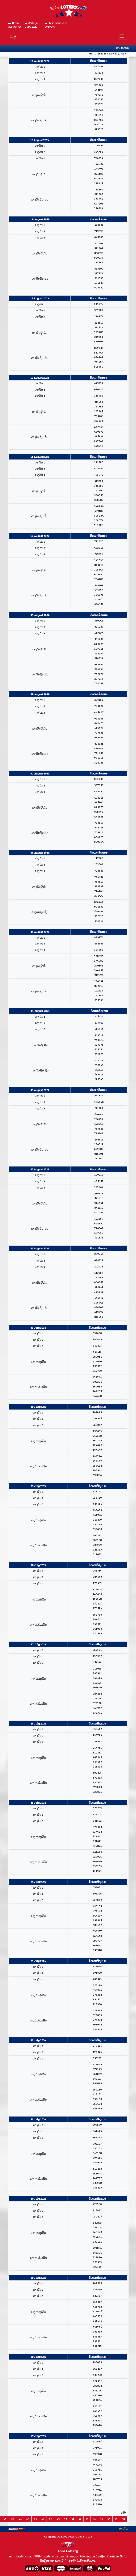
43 (12, 2518)
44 (20, 2518)
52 (80, 2518)
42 (5, 2518)
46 (35, 2518)
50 (65, 2518)
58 (123, 2518)
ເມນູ (13, 36)
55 (101, 2518)
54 (94, 2518)
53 (87, 2518)
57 (116, 2518)
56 (108, 2518)
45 (27, 2518)
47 (42, 2518)
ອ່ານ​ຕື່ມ (127, 2528)
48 (50, 2518)
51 (72, 2518)
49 (58, 2518)
